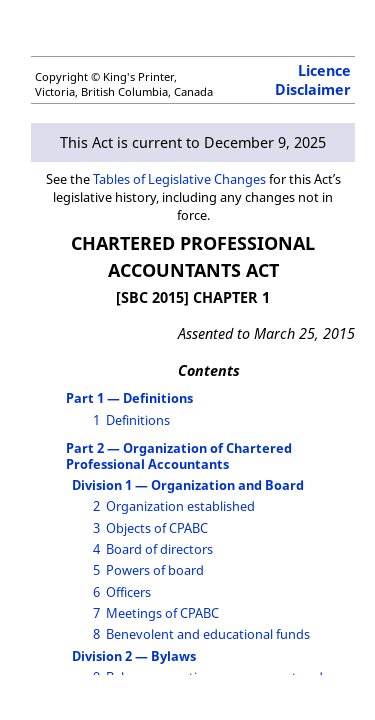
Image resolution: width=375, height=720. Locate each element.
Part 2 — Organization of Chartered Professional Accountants (179, 455)
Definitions (138, 420)
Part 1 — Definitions (129, 398)
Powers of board (155, 570)
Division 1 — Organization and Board (188, 485)
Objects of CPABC (157, 528)
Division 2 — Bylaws (134, 656)
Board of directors (159, 549)
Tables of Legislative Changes (179, 179)
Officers (128, 592)
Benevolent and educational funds (208, 634)
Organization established (180, 506)
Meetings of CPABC (162, 613)
